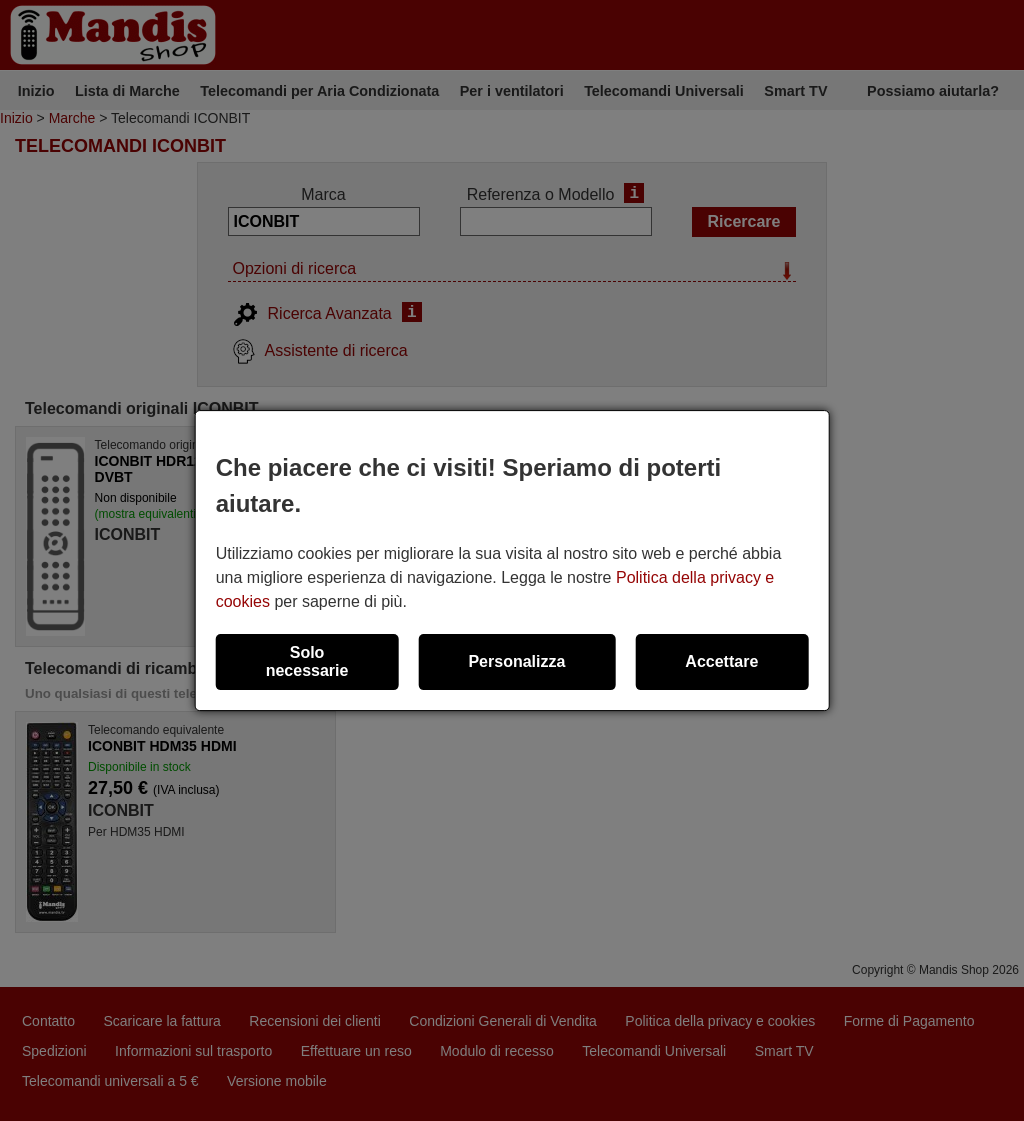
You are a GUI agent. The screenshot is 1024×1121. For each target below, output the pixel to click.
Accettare (721, 661)
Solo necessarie (307, 661)
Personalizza (516, 661)
